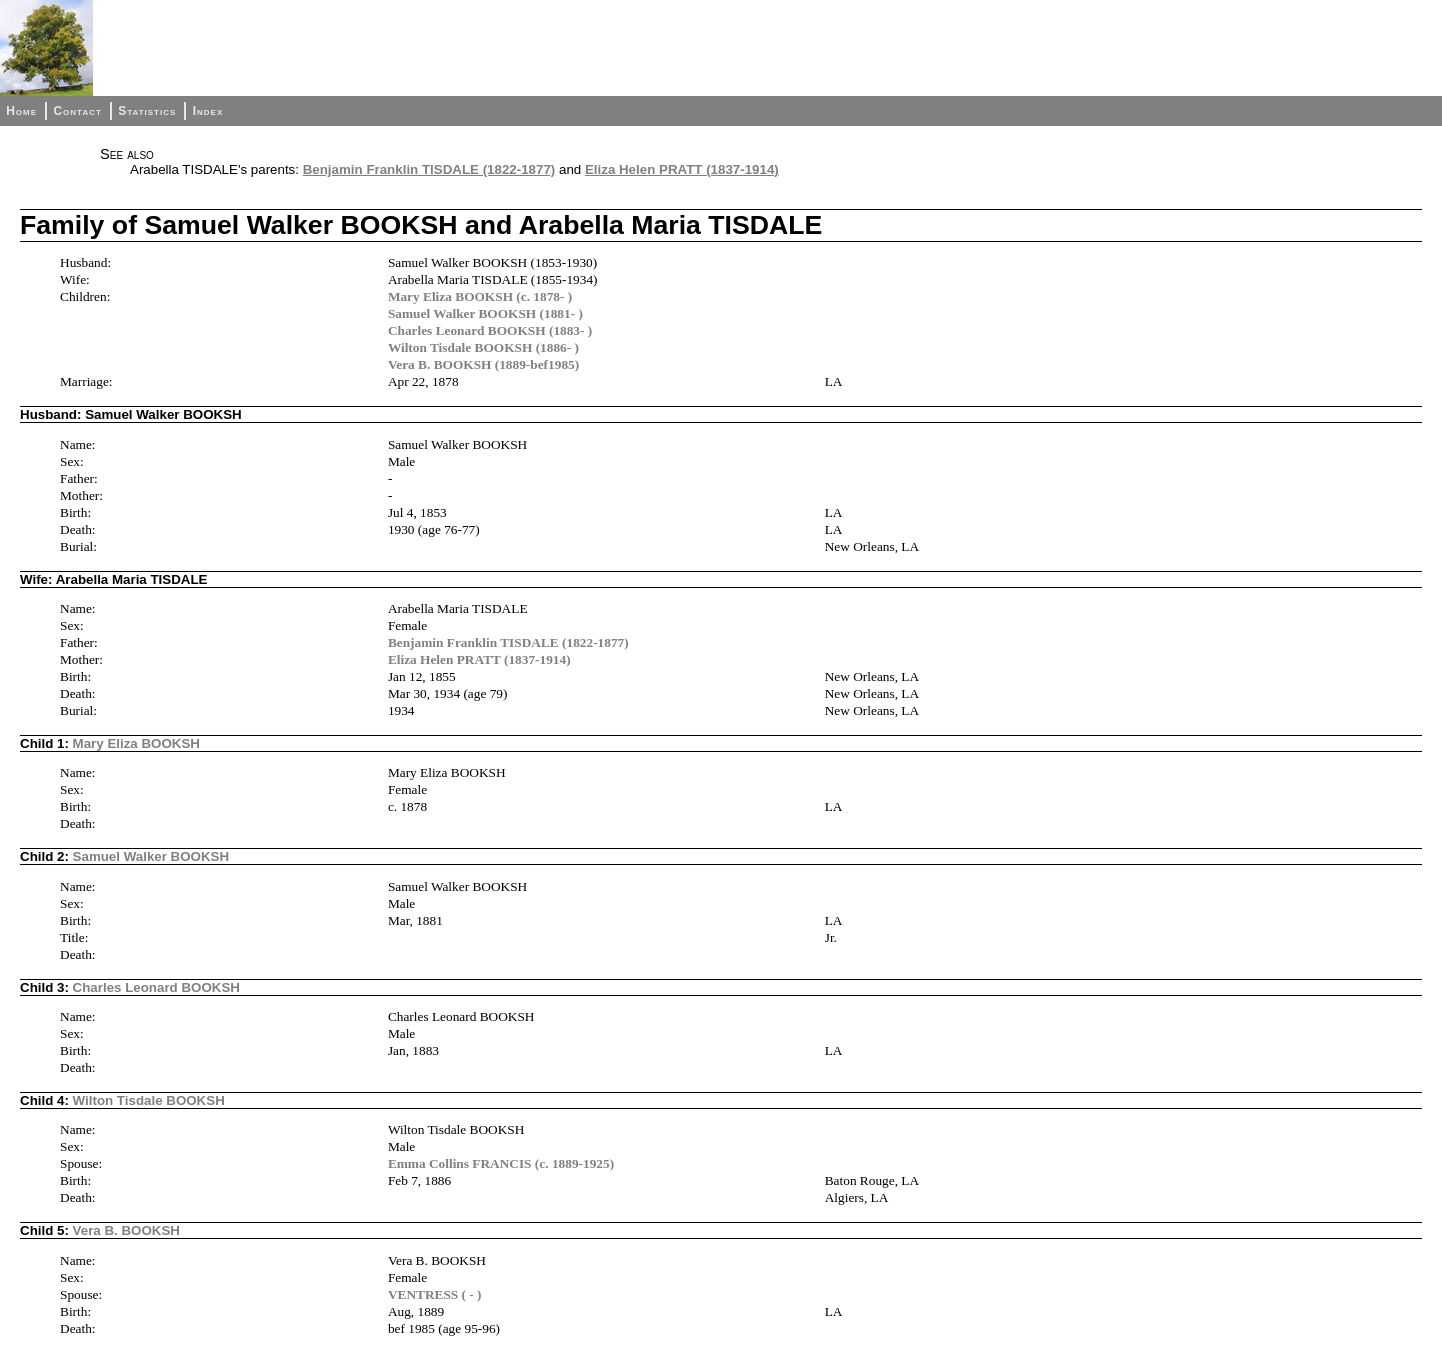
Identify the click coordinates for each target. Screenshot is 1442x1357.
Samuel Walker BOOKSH (151, 856)
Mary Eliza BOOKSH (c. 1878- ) (480, 296)
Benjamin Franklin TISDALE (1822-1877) (429, 169)
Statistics (147, 111)
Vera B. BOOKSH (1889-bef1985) (483, 364)
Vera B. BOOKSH (126, 1230)
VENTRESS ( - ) (435, 1294)
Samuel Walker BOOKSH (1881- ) (485, 313)
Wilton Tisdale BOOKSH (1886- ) (483, 347)
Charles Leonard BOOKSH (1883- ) (490, 330)
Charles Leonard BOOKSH (156, 987)
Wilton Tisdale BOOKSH (149, 1100)
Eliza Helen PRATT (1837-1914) (682, 169)
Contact (77, 111)
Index (208, 111)
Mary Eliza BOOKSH (136, 743)
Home (21, 111)
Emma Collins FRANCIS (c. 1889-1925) (501, 1163)
